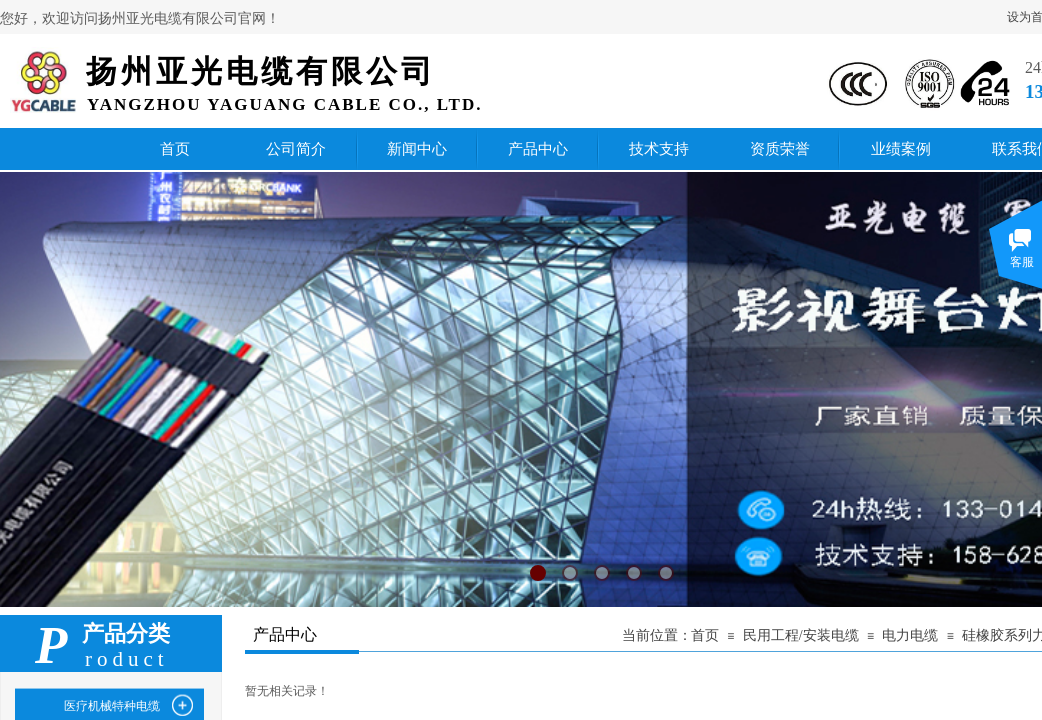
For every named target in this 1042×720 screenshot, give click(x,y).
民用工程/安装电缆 (801, 635)
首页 (705, 635)
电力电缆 (910, 635)
